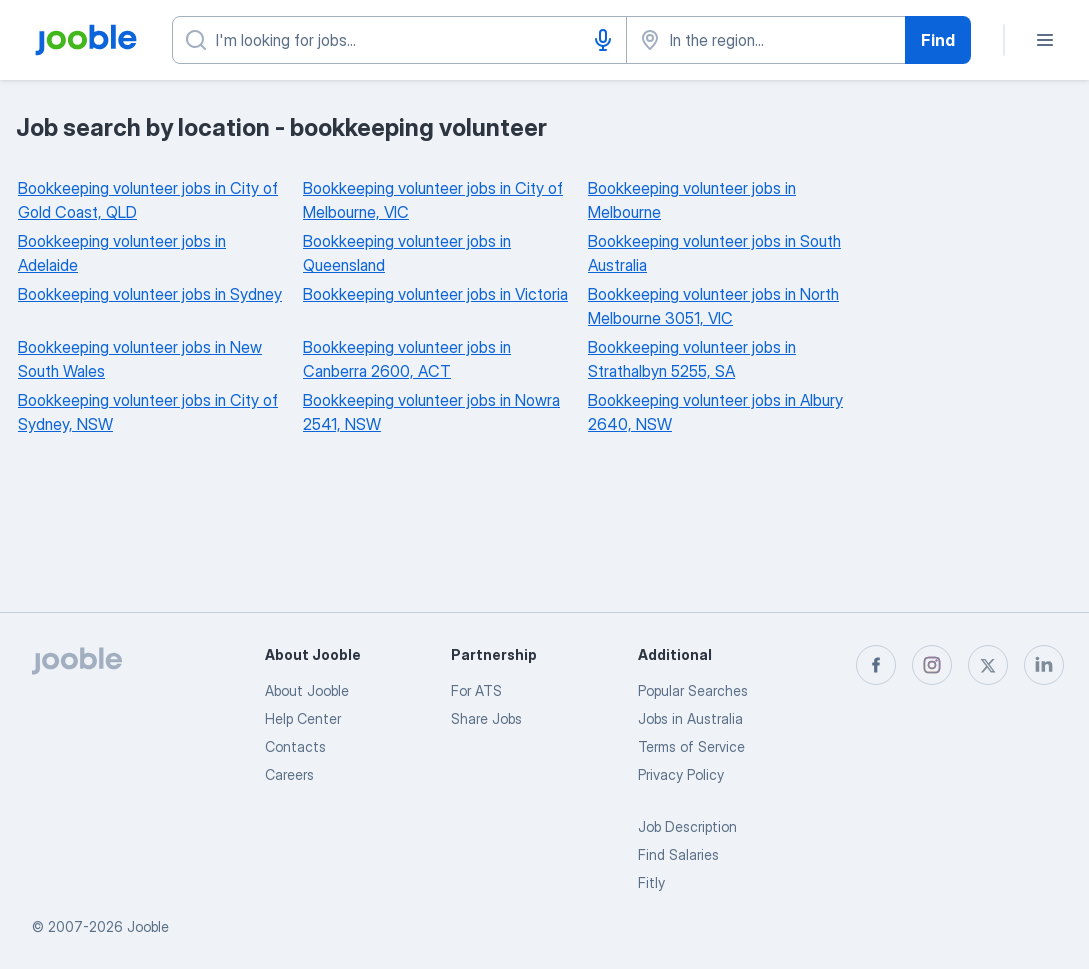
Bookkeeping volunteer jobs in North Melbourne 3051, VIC (713, 306)
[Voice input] (603, 40)
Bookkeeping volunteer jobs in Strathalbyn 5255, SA (692, 359)
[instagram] (932, 665)
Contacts (295, 746)
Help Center (303, 718)
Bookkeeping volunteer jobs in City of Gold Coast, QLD (148, 200)
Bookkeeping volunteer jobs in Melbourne (692, 200)
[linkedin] (1044, 665)
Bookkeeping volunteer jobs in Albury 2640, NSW (715, 412)
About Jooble (307, 690)
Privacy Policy (681, 774)
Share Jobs (486, 718)
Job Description (687, 826)
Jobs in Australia (690, 718)
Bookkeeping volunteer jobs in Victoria (435, 294)
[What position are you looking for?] (399, 40)
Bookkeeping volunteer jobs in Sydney (150, 294)
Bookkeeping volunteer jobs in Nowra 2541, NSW (431, 412)
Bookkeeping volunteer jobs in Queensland (407, 253)
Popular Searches (693, 690)
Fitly (651, 882)
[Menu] (1045, 40)
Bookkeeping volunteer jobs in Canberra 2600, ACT (407, 359)
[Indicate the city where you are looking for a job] (766, 40)
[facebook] (876, 665)
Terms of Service (691, 746)
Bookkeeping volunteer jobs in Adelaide (122, 253)
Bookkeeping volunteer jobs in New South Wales (140, 359)
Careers (289, 774)
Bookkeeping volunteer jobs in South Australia (714, 253)
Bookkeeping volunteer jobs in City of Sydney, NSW (148, 412)
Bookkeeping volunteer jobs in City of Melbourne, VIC (433, 200)
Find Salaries (678, 854)
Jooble (148, 926)
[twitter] (988, 665)
